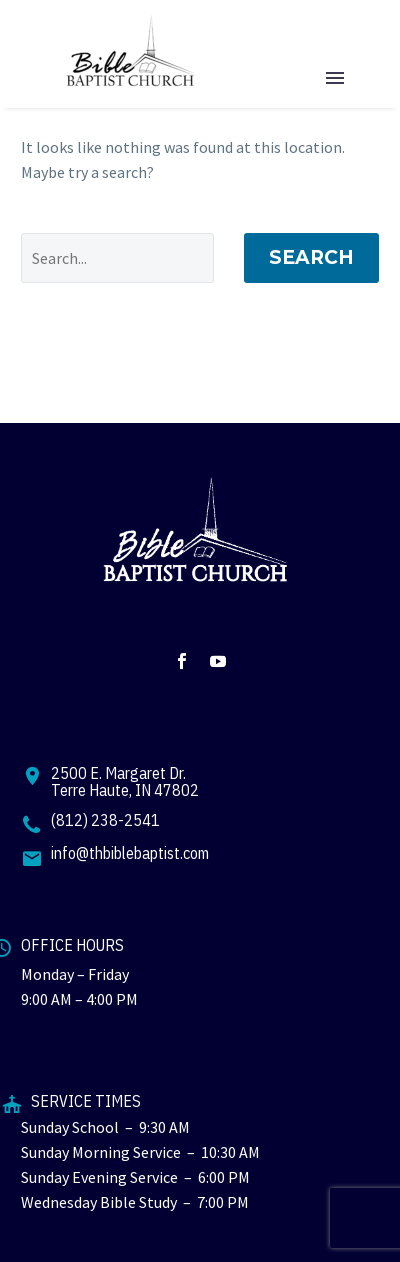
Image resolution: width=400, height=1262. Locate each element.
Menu (335, 78)
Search (311, 257)
